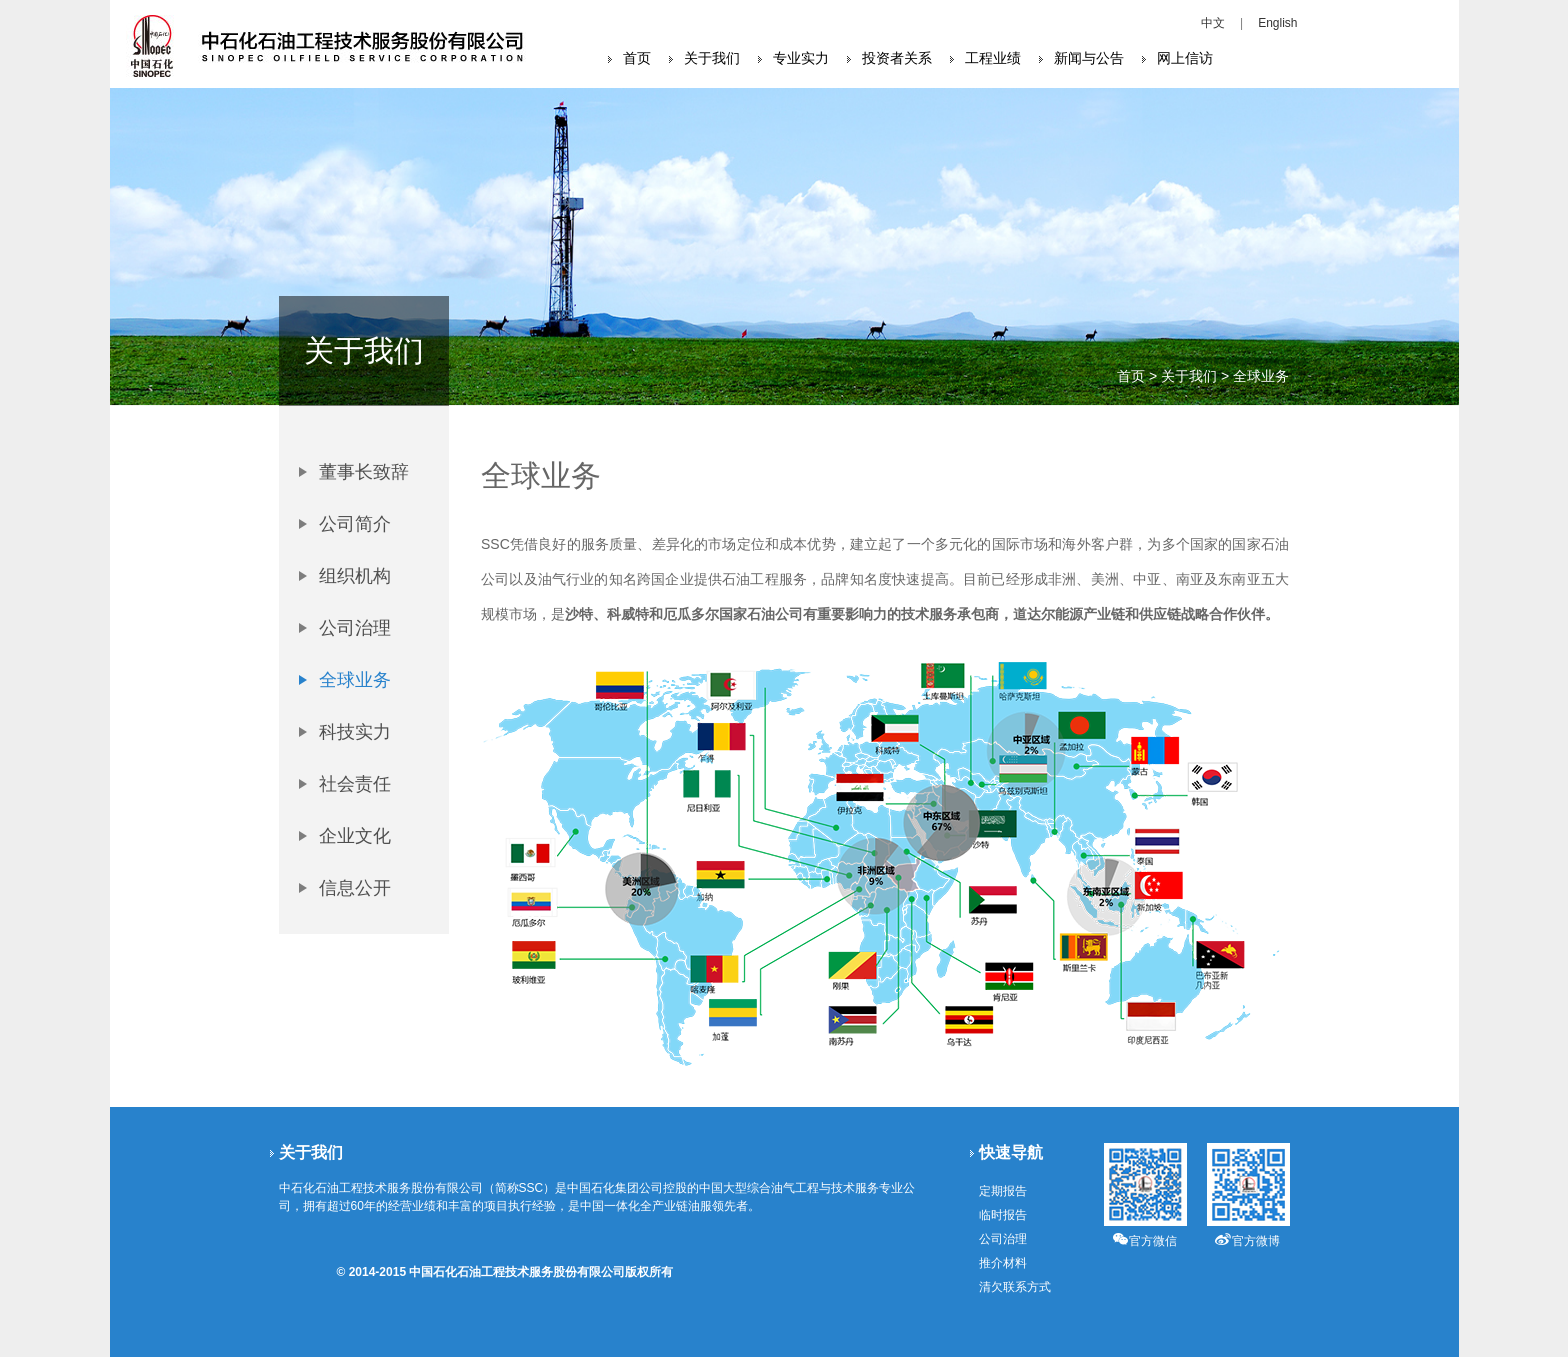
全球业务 (355, 680)
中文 (1213, 23)
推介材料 (1003, 1263)
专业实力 (801, 58)
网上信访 (1185, 58)
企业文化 (355, 836)
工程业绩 (993, 58)
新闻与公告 (1089, 58)
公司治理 (355, 628)
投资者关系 (897, 58)
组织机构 (355, 576)
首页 (637, 58)
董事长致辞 (364, 472)
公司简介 (355, 524)
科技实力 (355, 732)
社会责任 (355, 784)
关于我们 (712, 58)
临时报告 (1003, 1215)
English (1277, 23)
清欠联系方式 (1015, 1287)
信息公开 (355, 888)
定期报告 (1003, 1191)
